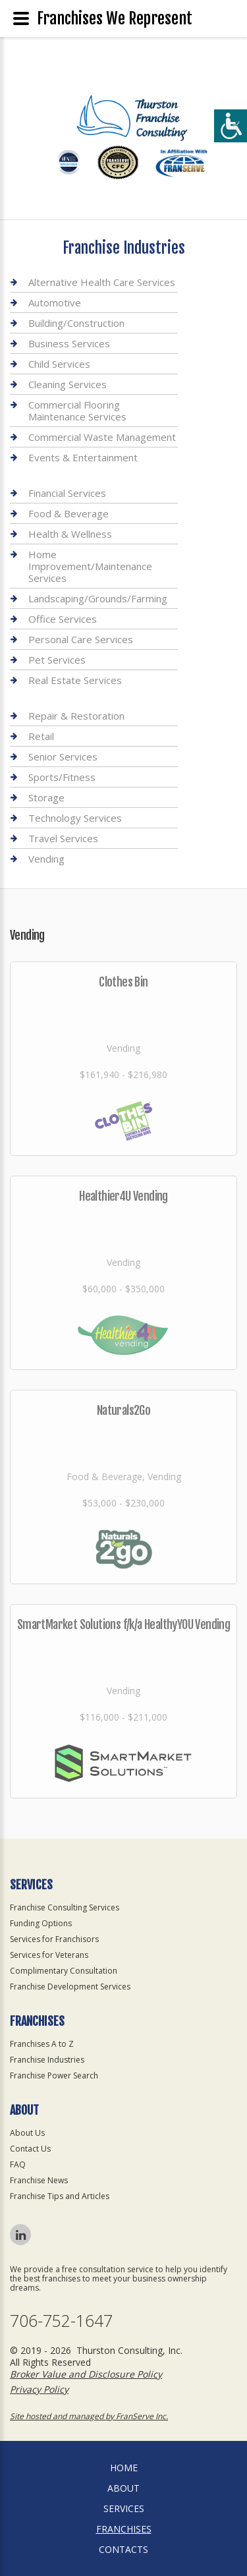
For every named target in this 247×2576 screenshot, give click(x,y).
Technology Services (75, 817)
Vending (46, 858)
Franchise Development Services (70, 1986)
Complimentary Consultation (63, 1970)
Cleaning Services (67, 384)
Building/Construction (76, 322)
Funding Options (41, 1923)
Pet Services (57, 659)
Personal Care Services (80, 639)
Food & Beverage (68, 513)
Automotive (54, 302)
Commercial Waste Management (102, 437)
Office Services (62, 618)
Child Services (59, 363)
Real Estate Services (75, 680)
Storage (46, 797)
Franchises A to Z (42, 2043)
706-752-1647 (61, 2320)
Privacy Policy (39, 2389)
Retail (41, 736)
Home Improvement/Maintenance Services (90, 566)
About (123, 2488)
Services (123, 2508)
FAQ (18, 2164)
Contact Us (30, 2148)
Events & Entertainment (83, 457)
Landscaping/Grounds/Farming (97, 598)
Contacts (123, 2549)
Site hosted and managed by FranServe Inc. (89, 2416)
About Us (27, 2132)
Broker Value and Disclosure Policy (86, 2374)
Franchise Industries (47, 2059)
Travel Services (63, 838)
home (124, 2467)
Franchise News (39, 2180)
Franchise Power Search (54, 2075)
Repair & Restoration (76, 716)
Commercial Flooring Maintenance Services (77, 410)
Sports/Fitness (62, 777)
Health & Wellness (70, 533)
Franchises (123, 2529)
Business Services (69, 343)
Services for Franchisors (54, 1939)
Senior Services (62, 756)
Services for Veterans (49, 1955)
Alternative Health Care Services (101, 282)
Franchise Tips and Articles (59, 2196)
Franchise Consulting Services (64, 1907)
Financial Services (67, 493)
